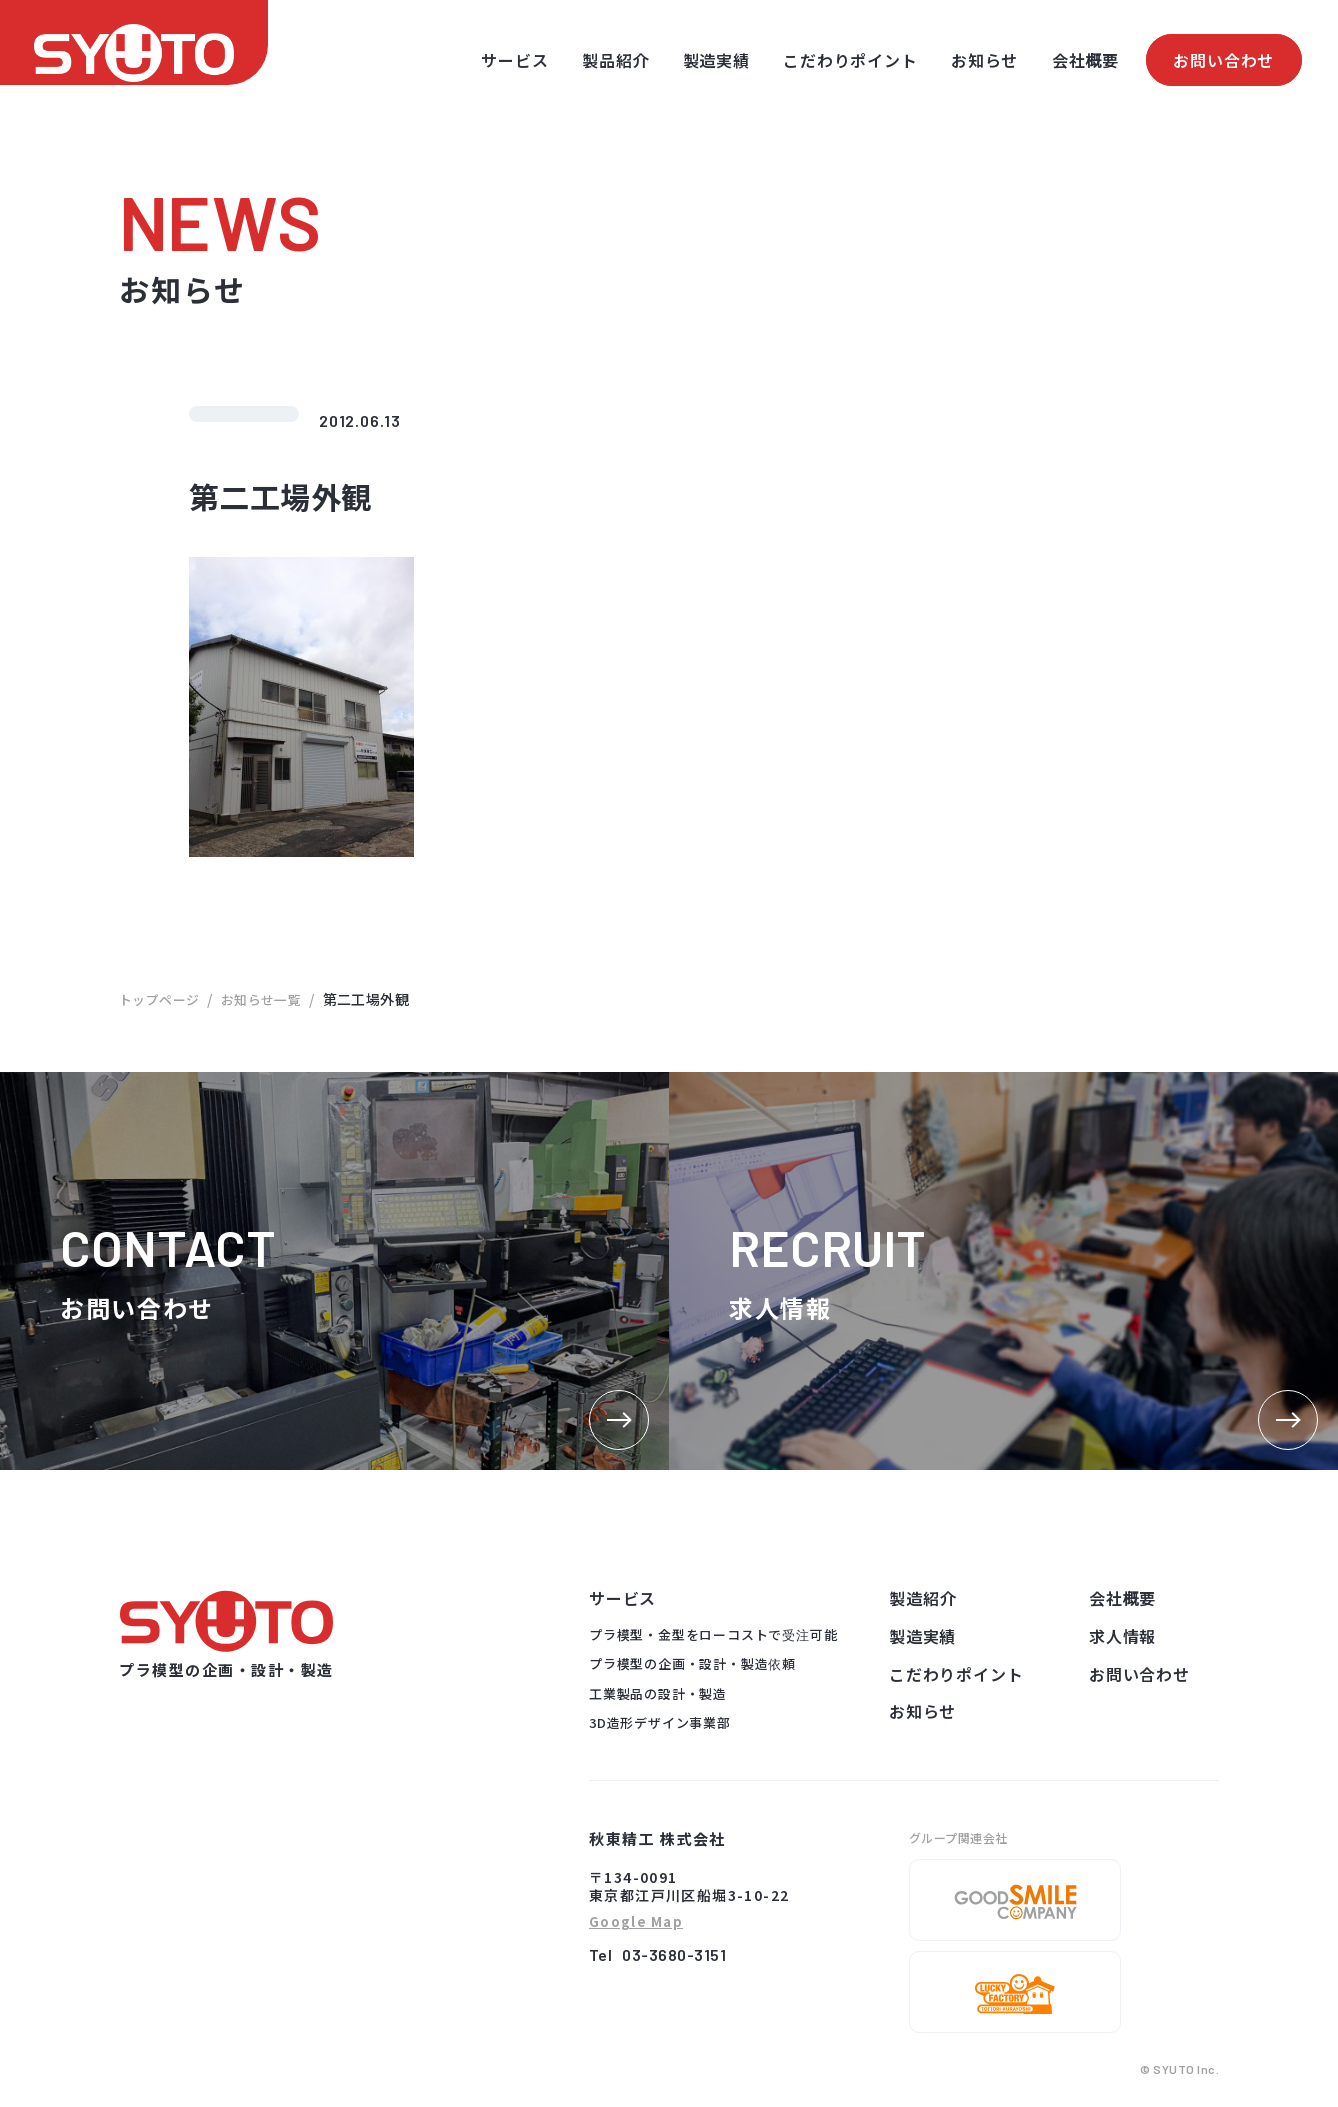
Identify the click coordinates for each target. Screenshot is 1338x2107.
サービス (514, 60)
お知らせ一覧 (270, 999)
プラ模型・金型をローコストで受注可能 (713, 1634)
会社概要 (1085, 60)
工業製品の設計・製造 (658, 1693)
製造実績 (716, 60)
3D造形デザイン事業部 (660, 1722)
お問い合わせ (1223, 60)
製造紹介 (922, 1598)
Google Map (636, 1922)
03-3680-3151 (674, 1954)
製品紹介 (615, 60)
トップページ (162, 999)
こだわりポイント (850, 60)
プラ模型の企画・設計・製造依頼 (692, 1663)
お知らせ (984, 60)
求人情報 (1122, 1636)
